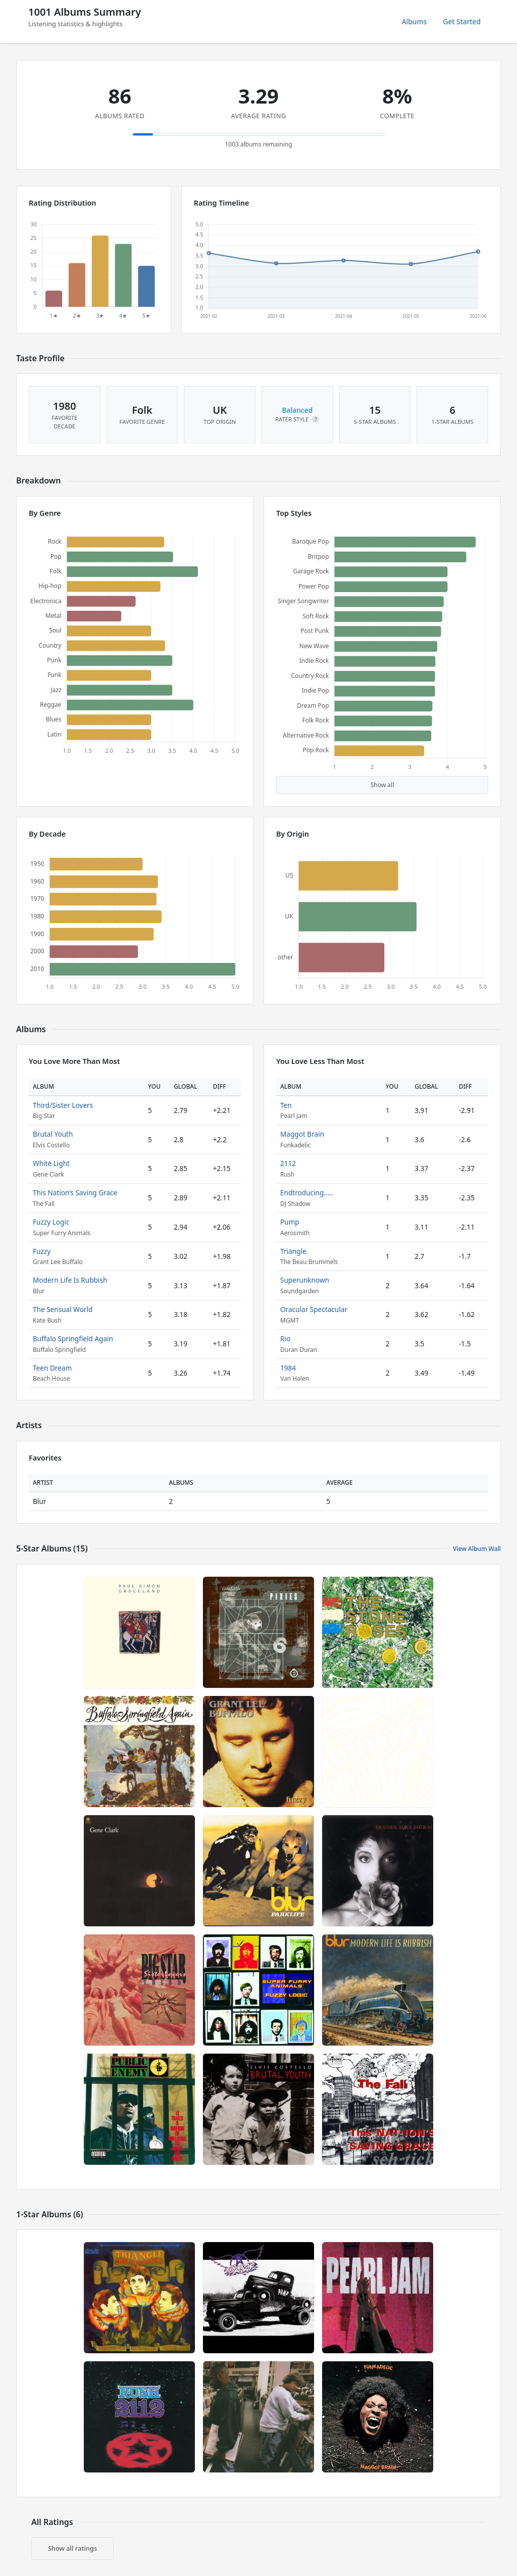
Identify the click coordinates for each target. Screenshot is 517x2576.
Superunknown (304, 1280)
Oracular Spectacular (313, 1309)
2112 (288, 1163)
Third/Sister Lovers (63, 1105)
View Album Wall (477, 1548)
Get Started (462, 21)
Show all (382, 785)
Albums (414, 21)
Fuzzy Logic (51, 1222)
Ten (286, 1105)
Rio (285, 1338)
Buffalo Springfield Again (73, 1338)
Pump (289, 1222)
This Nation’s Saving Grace (75, 1192)
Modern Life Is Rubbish (70, 1280)
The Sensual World (62, 1309)
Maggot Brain (302, 1134)
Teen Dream (52, 1368)
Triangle (293, 1251)
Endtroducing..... (306, 1192)
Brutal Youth (53, 1134)
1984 (288, 1368)
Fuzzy (41, 1251)
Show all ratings (72, 2548)
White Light (51, 1163)
